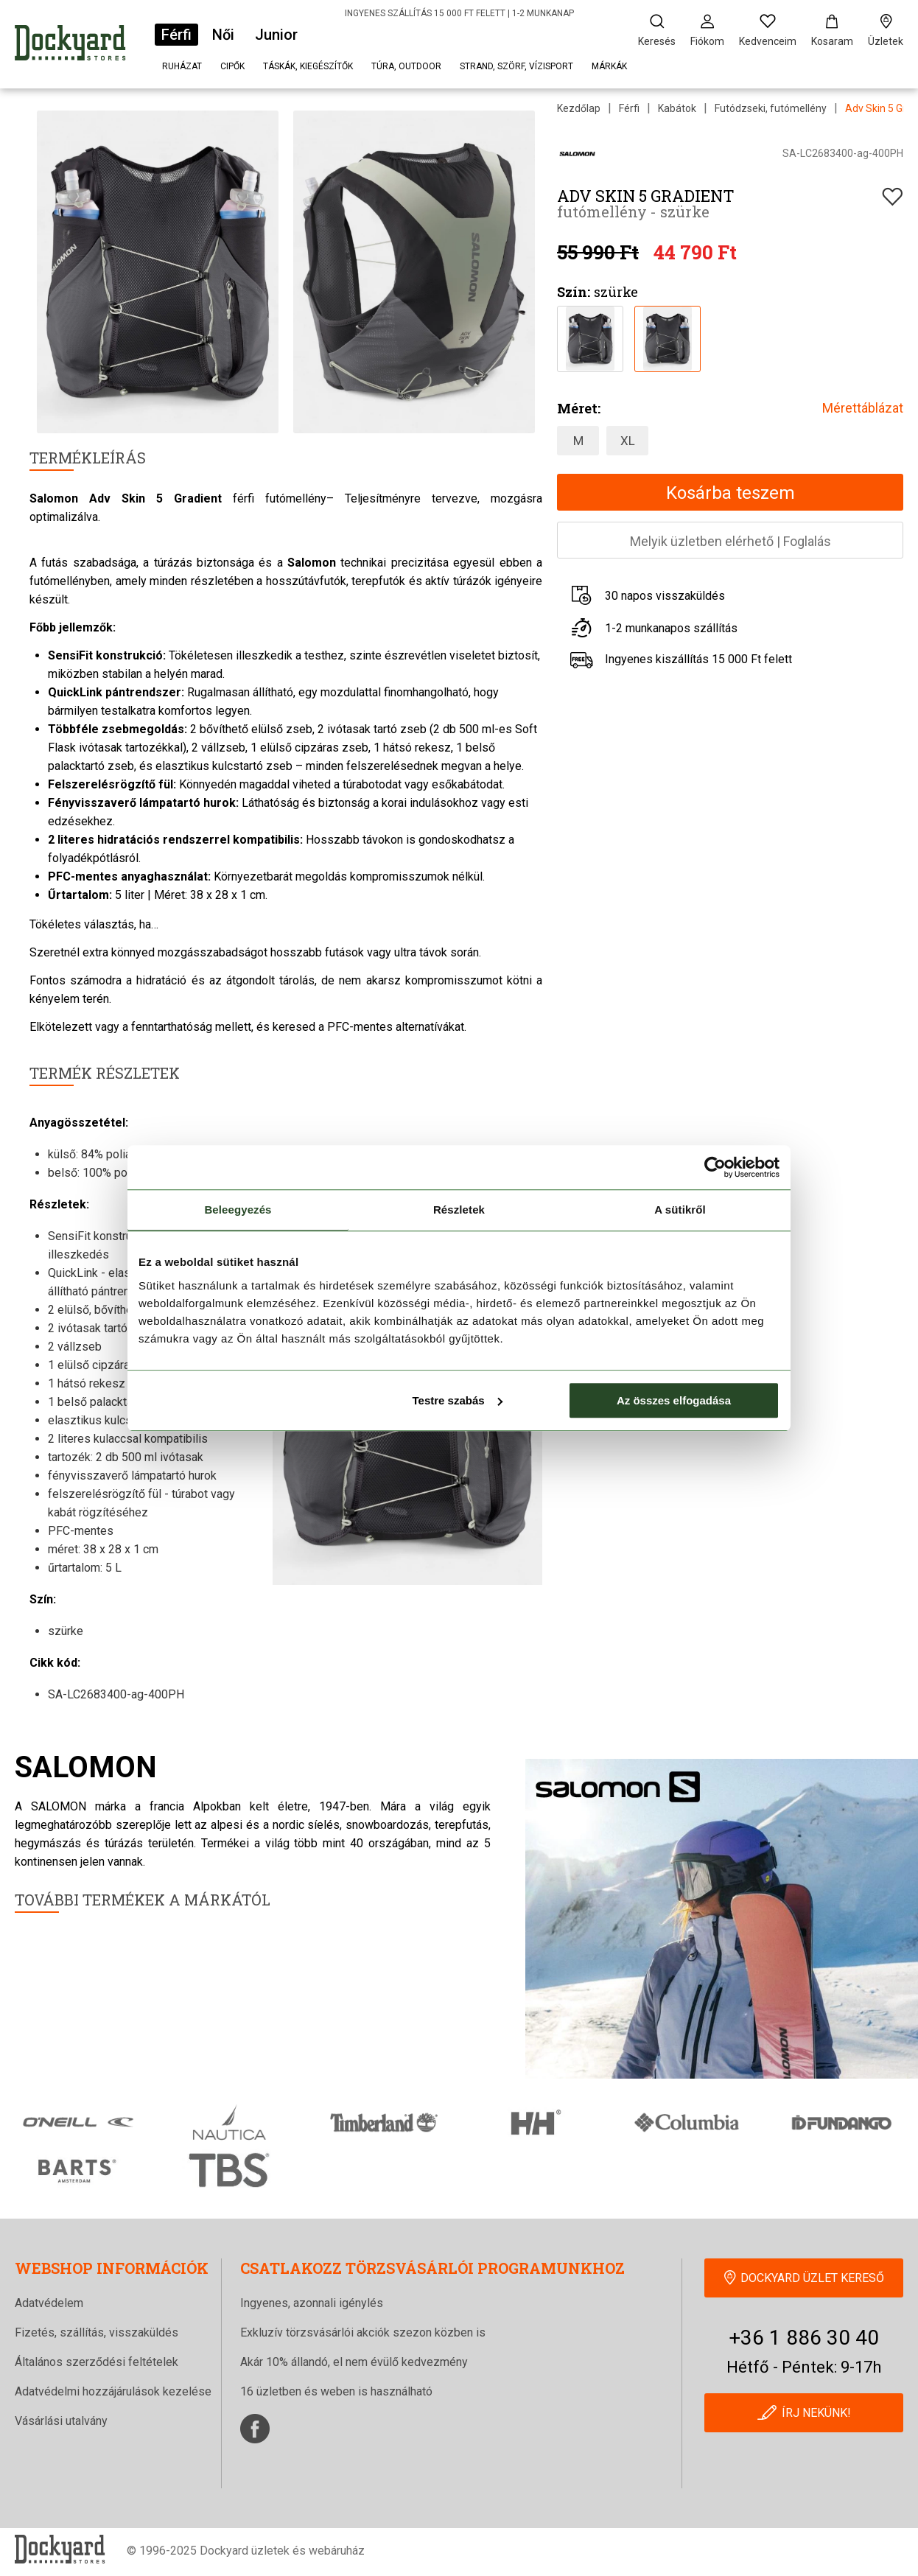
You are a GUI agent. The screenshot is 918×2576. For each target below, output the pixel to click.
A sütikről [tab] (680, 1209)
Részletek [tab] (459, 1209)
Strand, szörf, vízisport (516, 66)
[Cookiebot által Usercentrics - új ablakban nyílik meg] (715, 1167)
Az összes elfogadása (674, 1400)
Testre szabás (457, 1400)
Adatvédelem (49, 2303)
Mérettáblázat (862, 408)
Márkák (609, 66)
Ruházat (182, 66)
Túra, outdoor (406, 66)
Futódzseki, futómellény (771, 108)
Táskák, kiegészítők (308, 66)
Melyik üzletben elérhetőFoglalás (730, 541)
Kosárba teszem (730, 493)
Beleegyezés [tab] (237, 1209)
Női (223, 34)
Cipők (232, 66)
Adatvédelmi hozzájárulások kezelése (113, 2391)
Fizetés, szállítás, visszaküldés (96, 2332)
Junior (276, 34)
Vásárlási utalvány (61, 2421)
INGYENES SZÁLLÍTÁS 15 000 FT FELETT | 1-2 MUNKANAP (459, 13)
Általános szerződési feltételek (96, 2362)
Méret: (578, 408)
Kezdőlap (578, 108)
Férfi (176, 34)
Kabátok (677, 108)
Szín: (573, 292)
